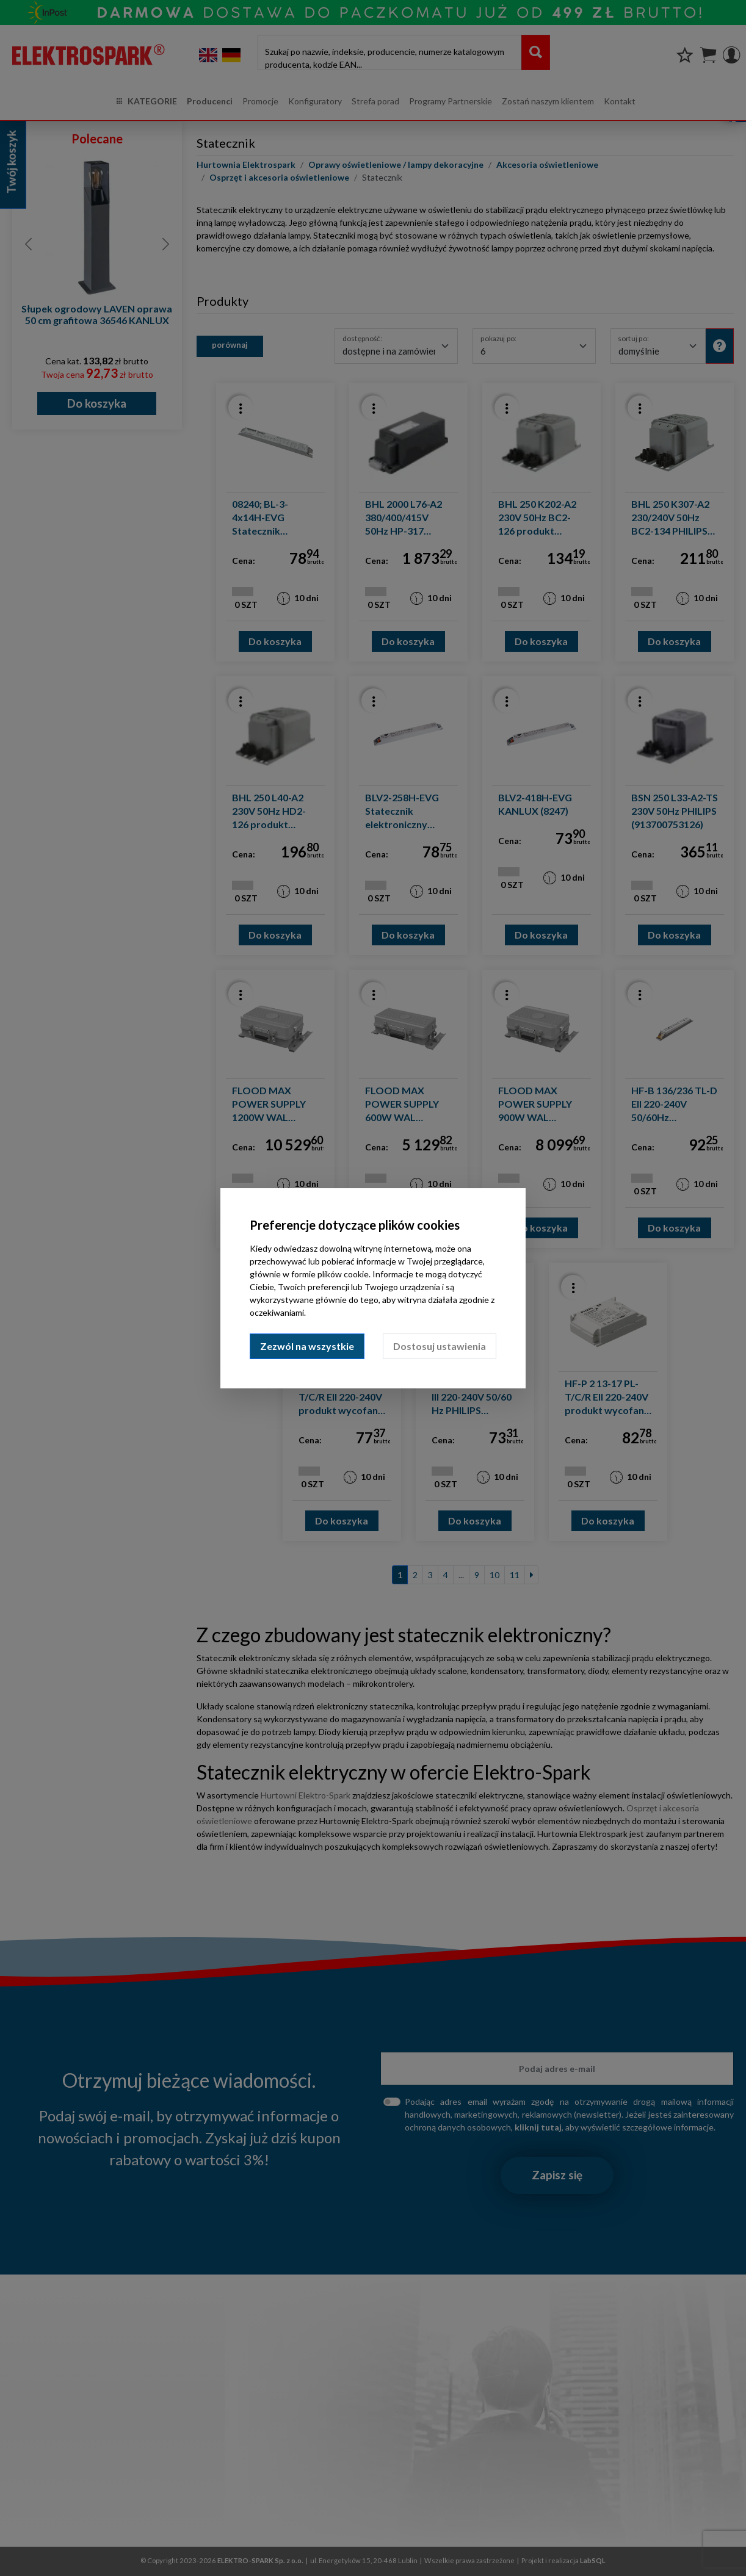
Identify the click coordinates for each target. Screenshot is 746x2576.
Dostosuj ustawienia (439, 1346)
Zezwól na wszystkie (307, 1346)
